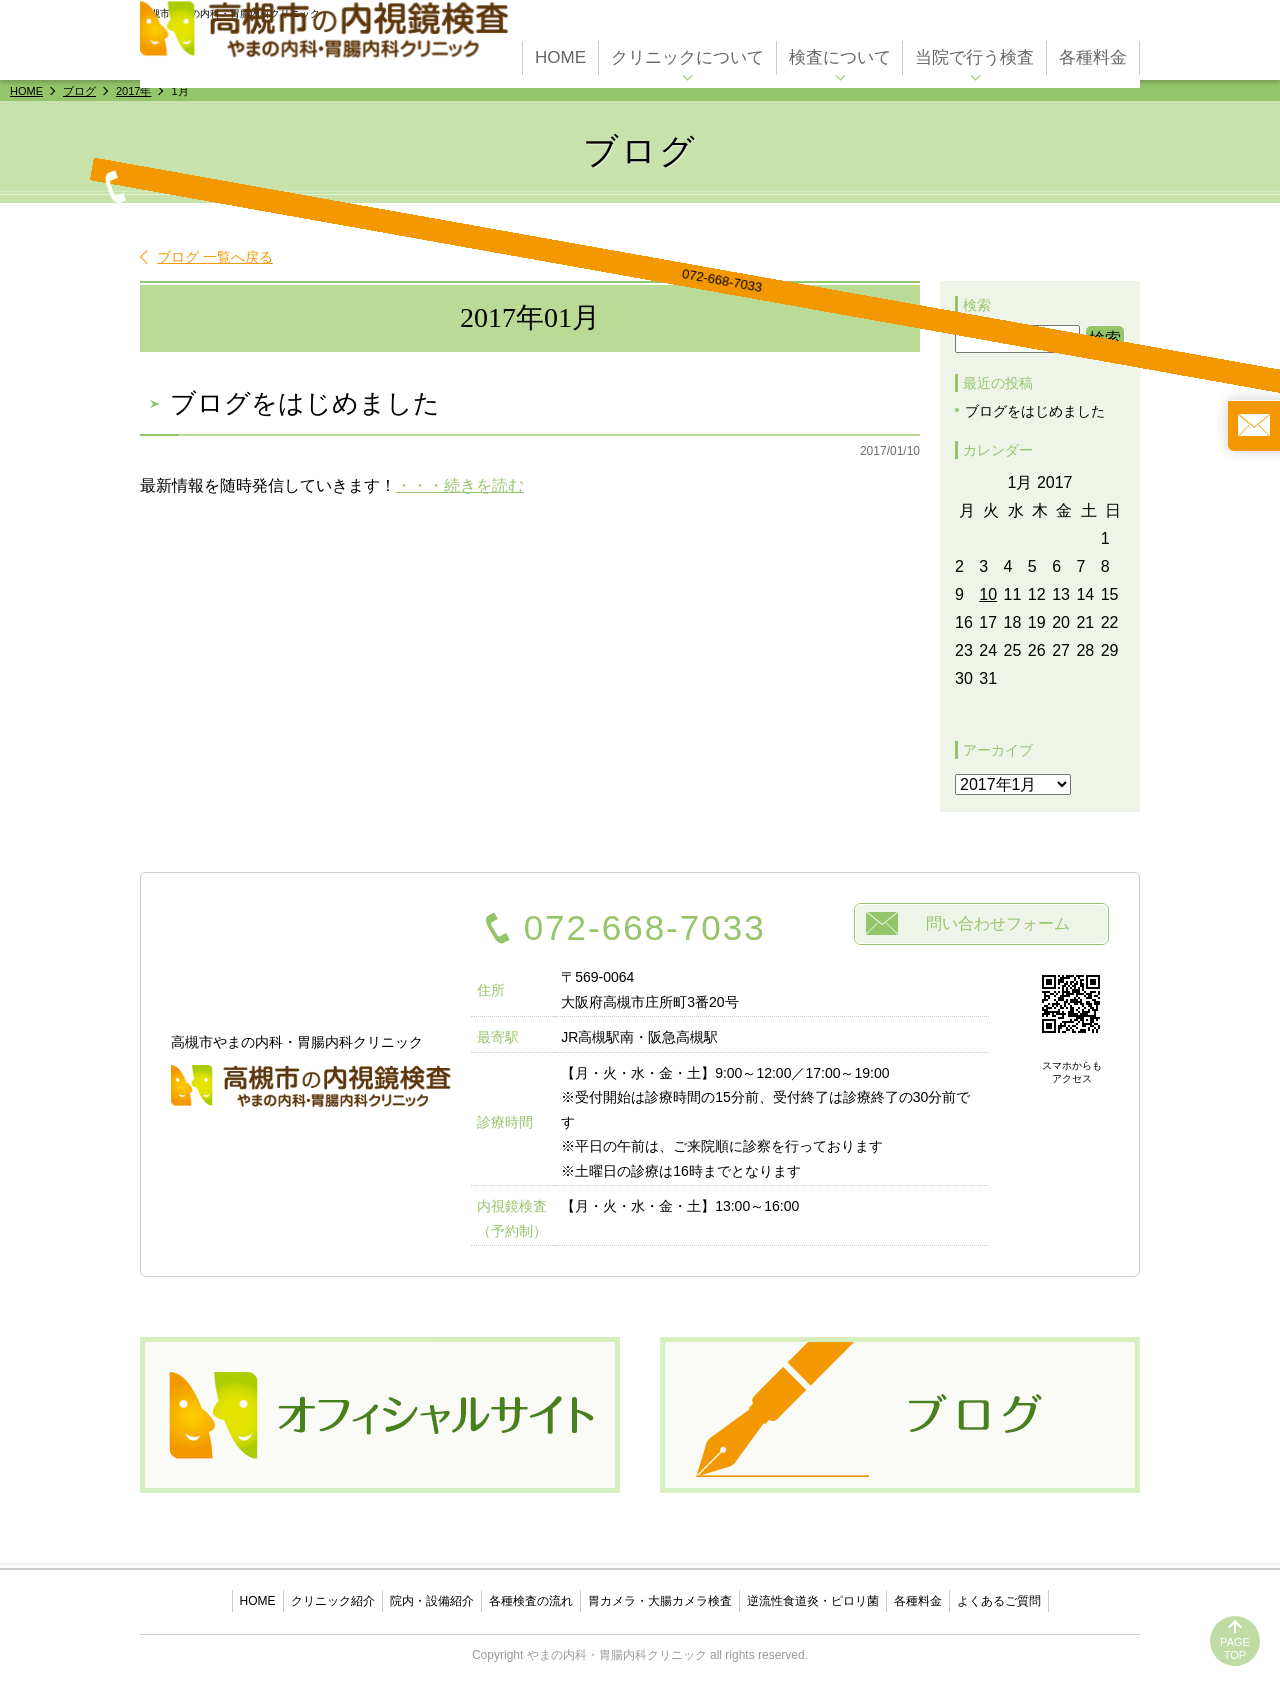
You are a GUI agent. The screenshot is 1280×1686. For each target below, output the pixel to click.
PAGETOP (1235, 1648)
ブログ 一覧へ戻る (215, 257)
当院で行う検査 (974, 51)
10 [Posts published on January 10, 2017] (988, 594)
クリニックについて (687, 51)
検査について (840, 51)
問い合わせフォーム (998, 923)
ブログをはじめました (305, 403)
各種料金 (1093, 51)
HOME (560, 51)
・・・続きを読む (460, 485)
